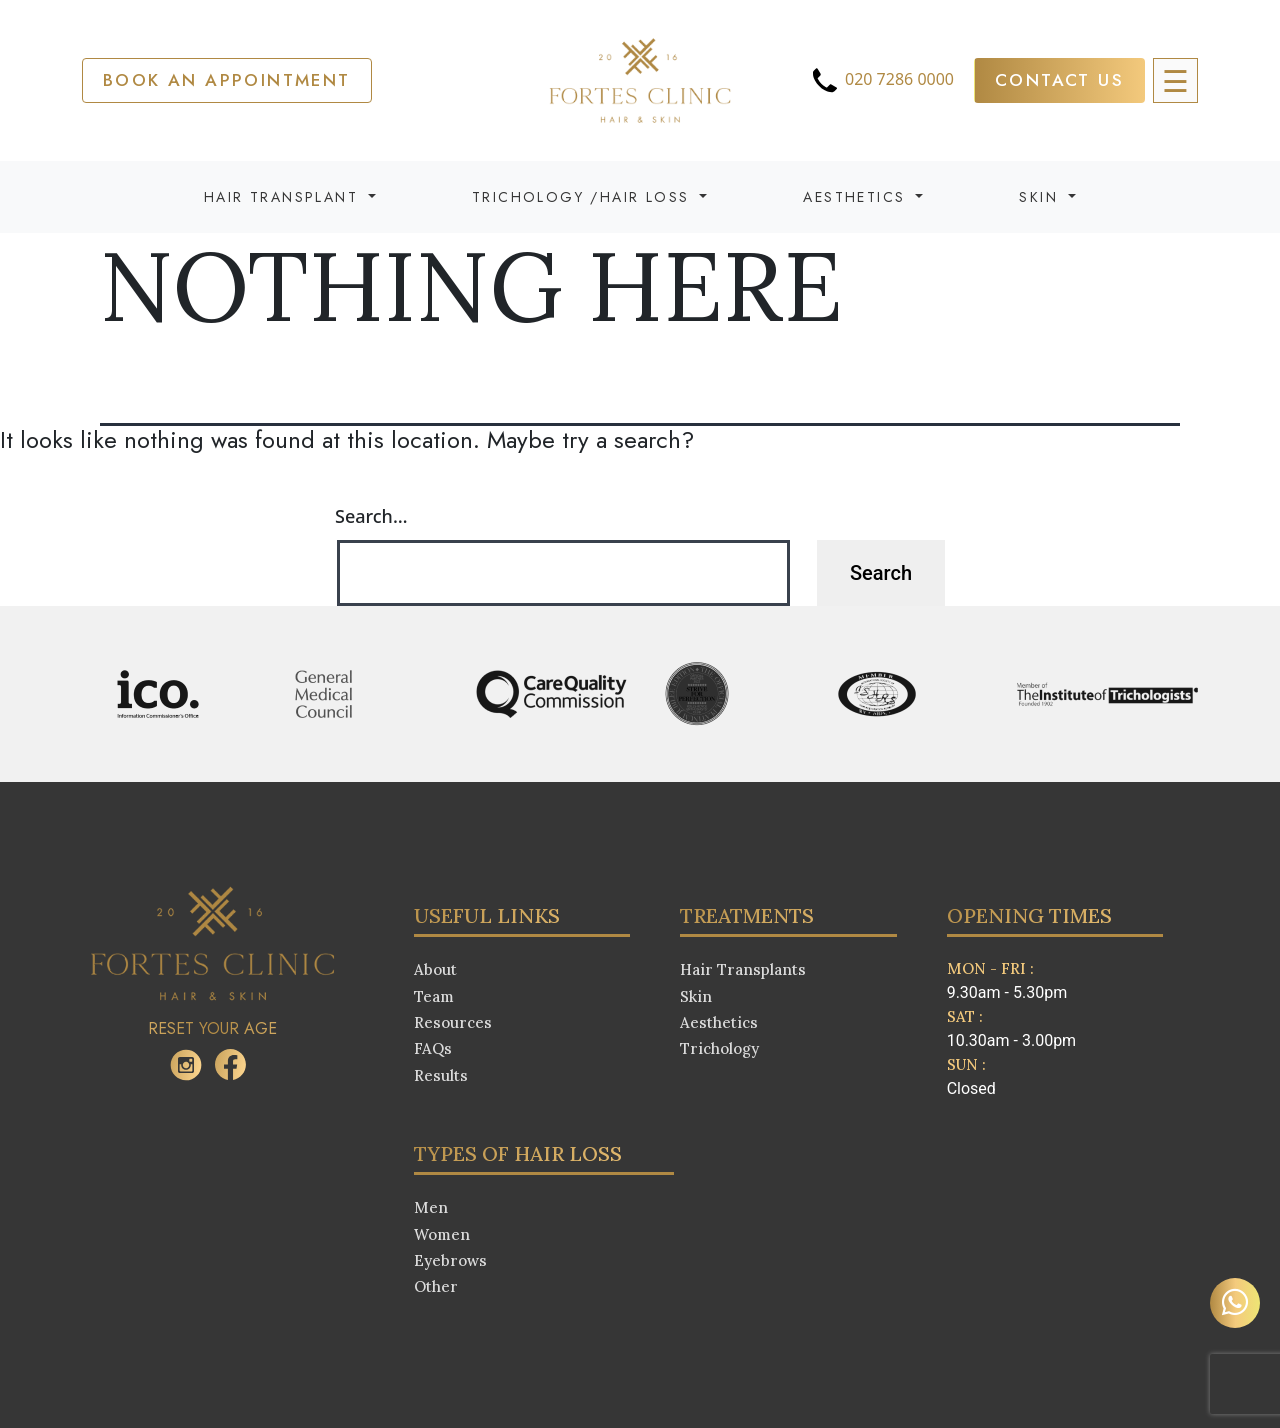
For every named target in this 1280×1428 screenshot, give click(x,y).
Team (434, 996)
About (435, 969)
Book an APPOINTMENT (227, 80)
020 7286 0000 (881, 80)
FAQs (433, 1048)
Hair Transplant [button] (284, 197)
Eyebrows (450, 1260)
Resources (453, 1022)
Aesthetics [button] (857, 197)
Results (441, 1075)
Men (431, 1207)
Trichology (719, 1048)
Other (436, 1286)
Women (442, 1234)
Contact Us (1059, 80)
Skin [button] (1041, 197)
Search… (371, 516)
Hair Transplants (743, 969)
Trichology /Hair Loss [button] (584, 197)
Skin (696, 996)
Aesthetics (719, 1022)
